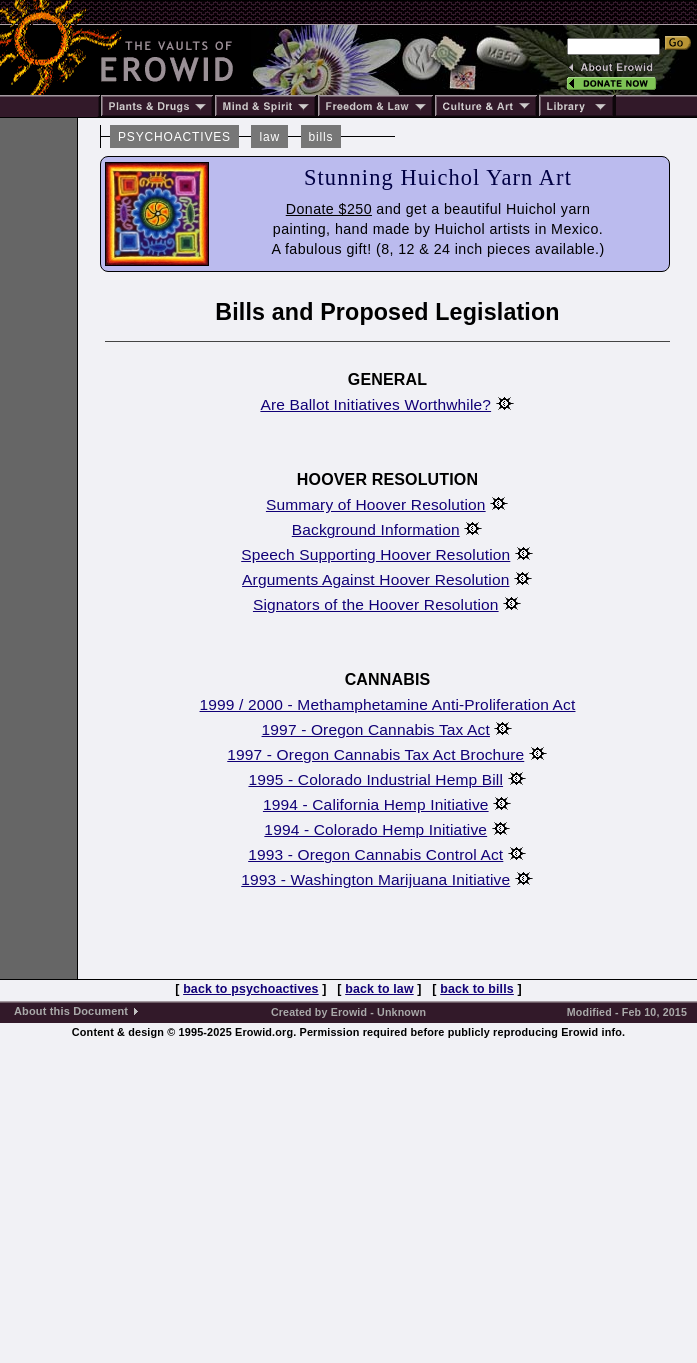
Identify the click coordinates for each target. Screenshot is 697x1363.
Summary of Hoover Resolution (376, 504)
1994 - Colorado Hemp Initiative (375, 829)
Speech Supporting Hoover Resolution (375, 554)
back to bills (477, 989)
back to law (379, 989)
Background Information (376, 529)
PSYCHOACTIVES (174, 137)
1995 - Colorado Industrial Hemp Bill (375, 779)
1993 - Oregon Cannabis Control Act (375, 854)
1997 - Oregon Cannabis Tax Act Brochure (375, 754)
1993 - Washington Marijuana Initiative (375, 879)
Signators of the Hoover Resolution (376, 604)
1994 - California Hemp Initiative (376, 804)
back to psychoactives (250, 989)
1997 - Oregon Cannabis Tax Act (376, 729)
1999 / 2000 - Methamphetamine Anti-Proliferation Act (388, 704)
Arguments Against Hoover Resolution (375, 579)
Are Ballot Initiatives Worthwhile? (375, 404)
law (269, 137)
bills (321, 137)
